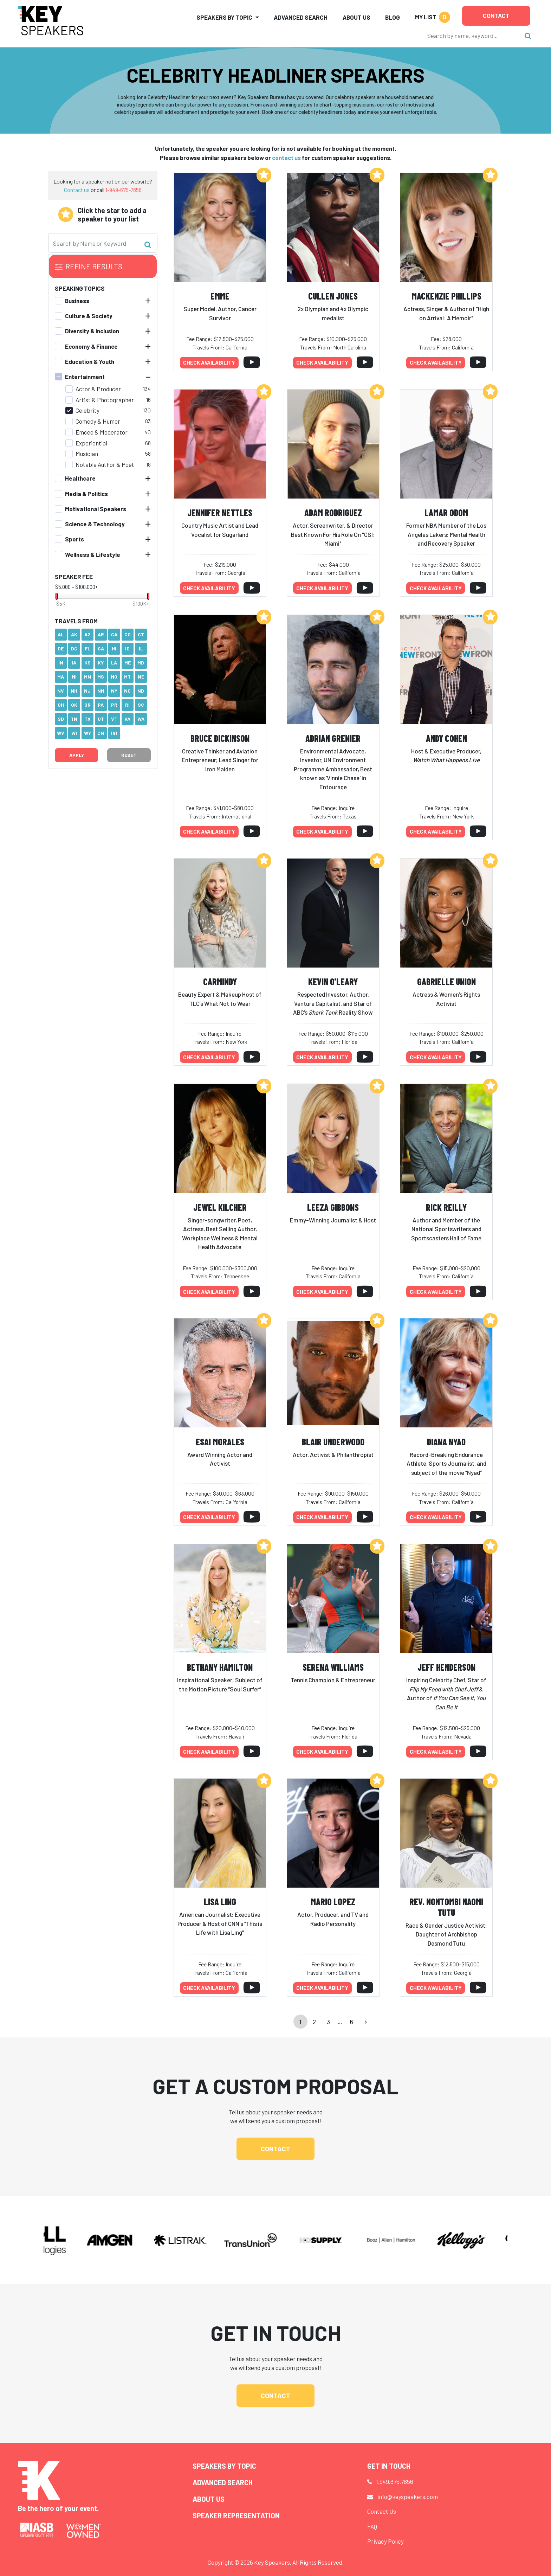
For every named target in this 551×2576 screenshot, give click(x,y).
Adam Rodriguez (333, 512)
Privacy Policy (385, 2541)
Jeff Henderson (446, 1667)
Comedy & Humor (98, 421)
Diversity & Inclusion (92, 330)
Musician (87, 453)
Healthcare (80, 478)
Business (77, 300)
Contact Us (381, 2511)
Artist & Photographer (105, 399)
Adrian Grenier (333, 738)
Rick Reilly (446, 1207)
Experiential (91, 443)
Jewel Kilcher (220, 1207)
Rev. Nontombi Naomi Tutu (446, 1907)
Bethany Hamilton (220, 1667)
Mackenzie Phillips (446, 295)
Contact (496, 15)
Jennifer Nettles (219, 512)
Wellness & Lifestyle (92, 554)
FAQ (372, 2526)
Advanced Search (301, 17)
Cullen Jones (333, 295)
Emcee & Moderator (102, 432)
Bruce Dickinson (219, 738)
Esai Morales (220, 1441)
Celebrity (87, 410)
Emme (219, 295)
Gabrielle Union (446, 981)
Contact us (77, 189)
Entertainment (85, 376)
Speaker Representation (236, 2515)
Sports (74, 538)
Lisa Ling (220, 1901)
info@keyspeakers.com (407, 2496)
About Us (356, 17)
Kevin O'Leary (333, 981)
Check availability (209, 362)
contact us (286, 157)
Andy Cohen (446, 738)
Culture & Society (88, 315)
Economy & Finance (91, 346)
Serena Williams (333, 1667)
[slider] (57, 596)
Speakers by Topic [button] (224, 17)
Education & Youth (89, 361)
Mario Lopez (333, 1901)
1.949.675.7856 (394, 2481)
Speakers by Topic (224, 2466)
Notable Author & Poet (105, 464)
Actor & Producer (98, 388)
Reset (128, 755)
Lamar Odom (446, 512)
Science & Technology (95, 523)
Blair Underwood (333, 1441)
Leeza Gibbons (333, 1207)
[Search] (471, 35)
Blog (392, 17)
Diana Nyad (446, 1441)
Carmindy (220, 981)
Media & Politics (86, 493)
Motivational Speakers (95, 508)
